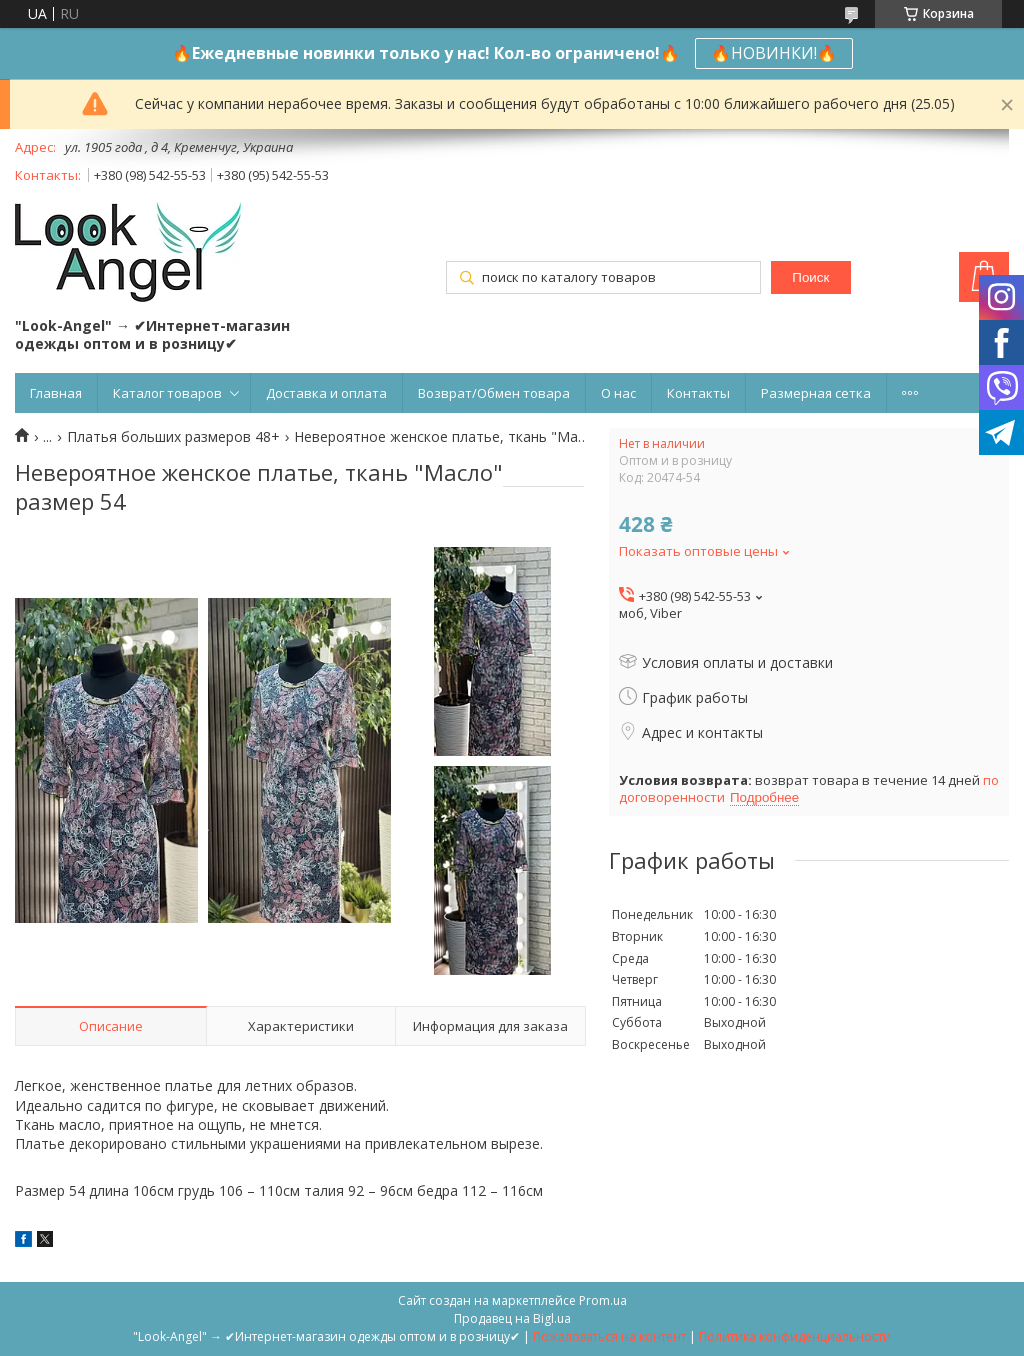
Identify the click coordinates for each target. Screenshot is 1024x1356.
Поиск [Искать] (810, 277)
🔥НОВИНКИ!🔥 (774, 53)
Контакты (698, 393)
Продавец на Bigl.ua (512, 1318)
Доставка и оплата (326, 393)
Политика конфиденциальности (795, 1336)
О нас (618, 393)
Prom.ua (603, 1300)
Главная (56, 393)
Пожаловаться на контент (609, 1336)
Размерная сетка (816, 393)
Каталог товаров (167, 393)
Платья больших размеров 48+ (173, 437)
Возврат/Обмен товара (494, 393)
